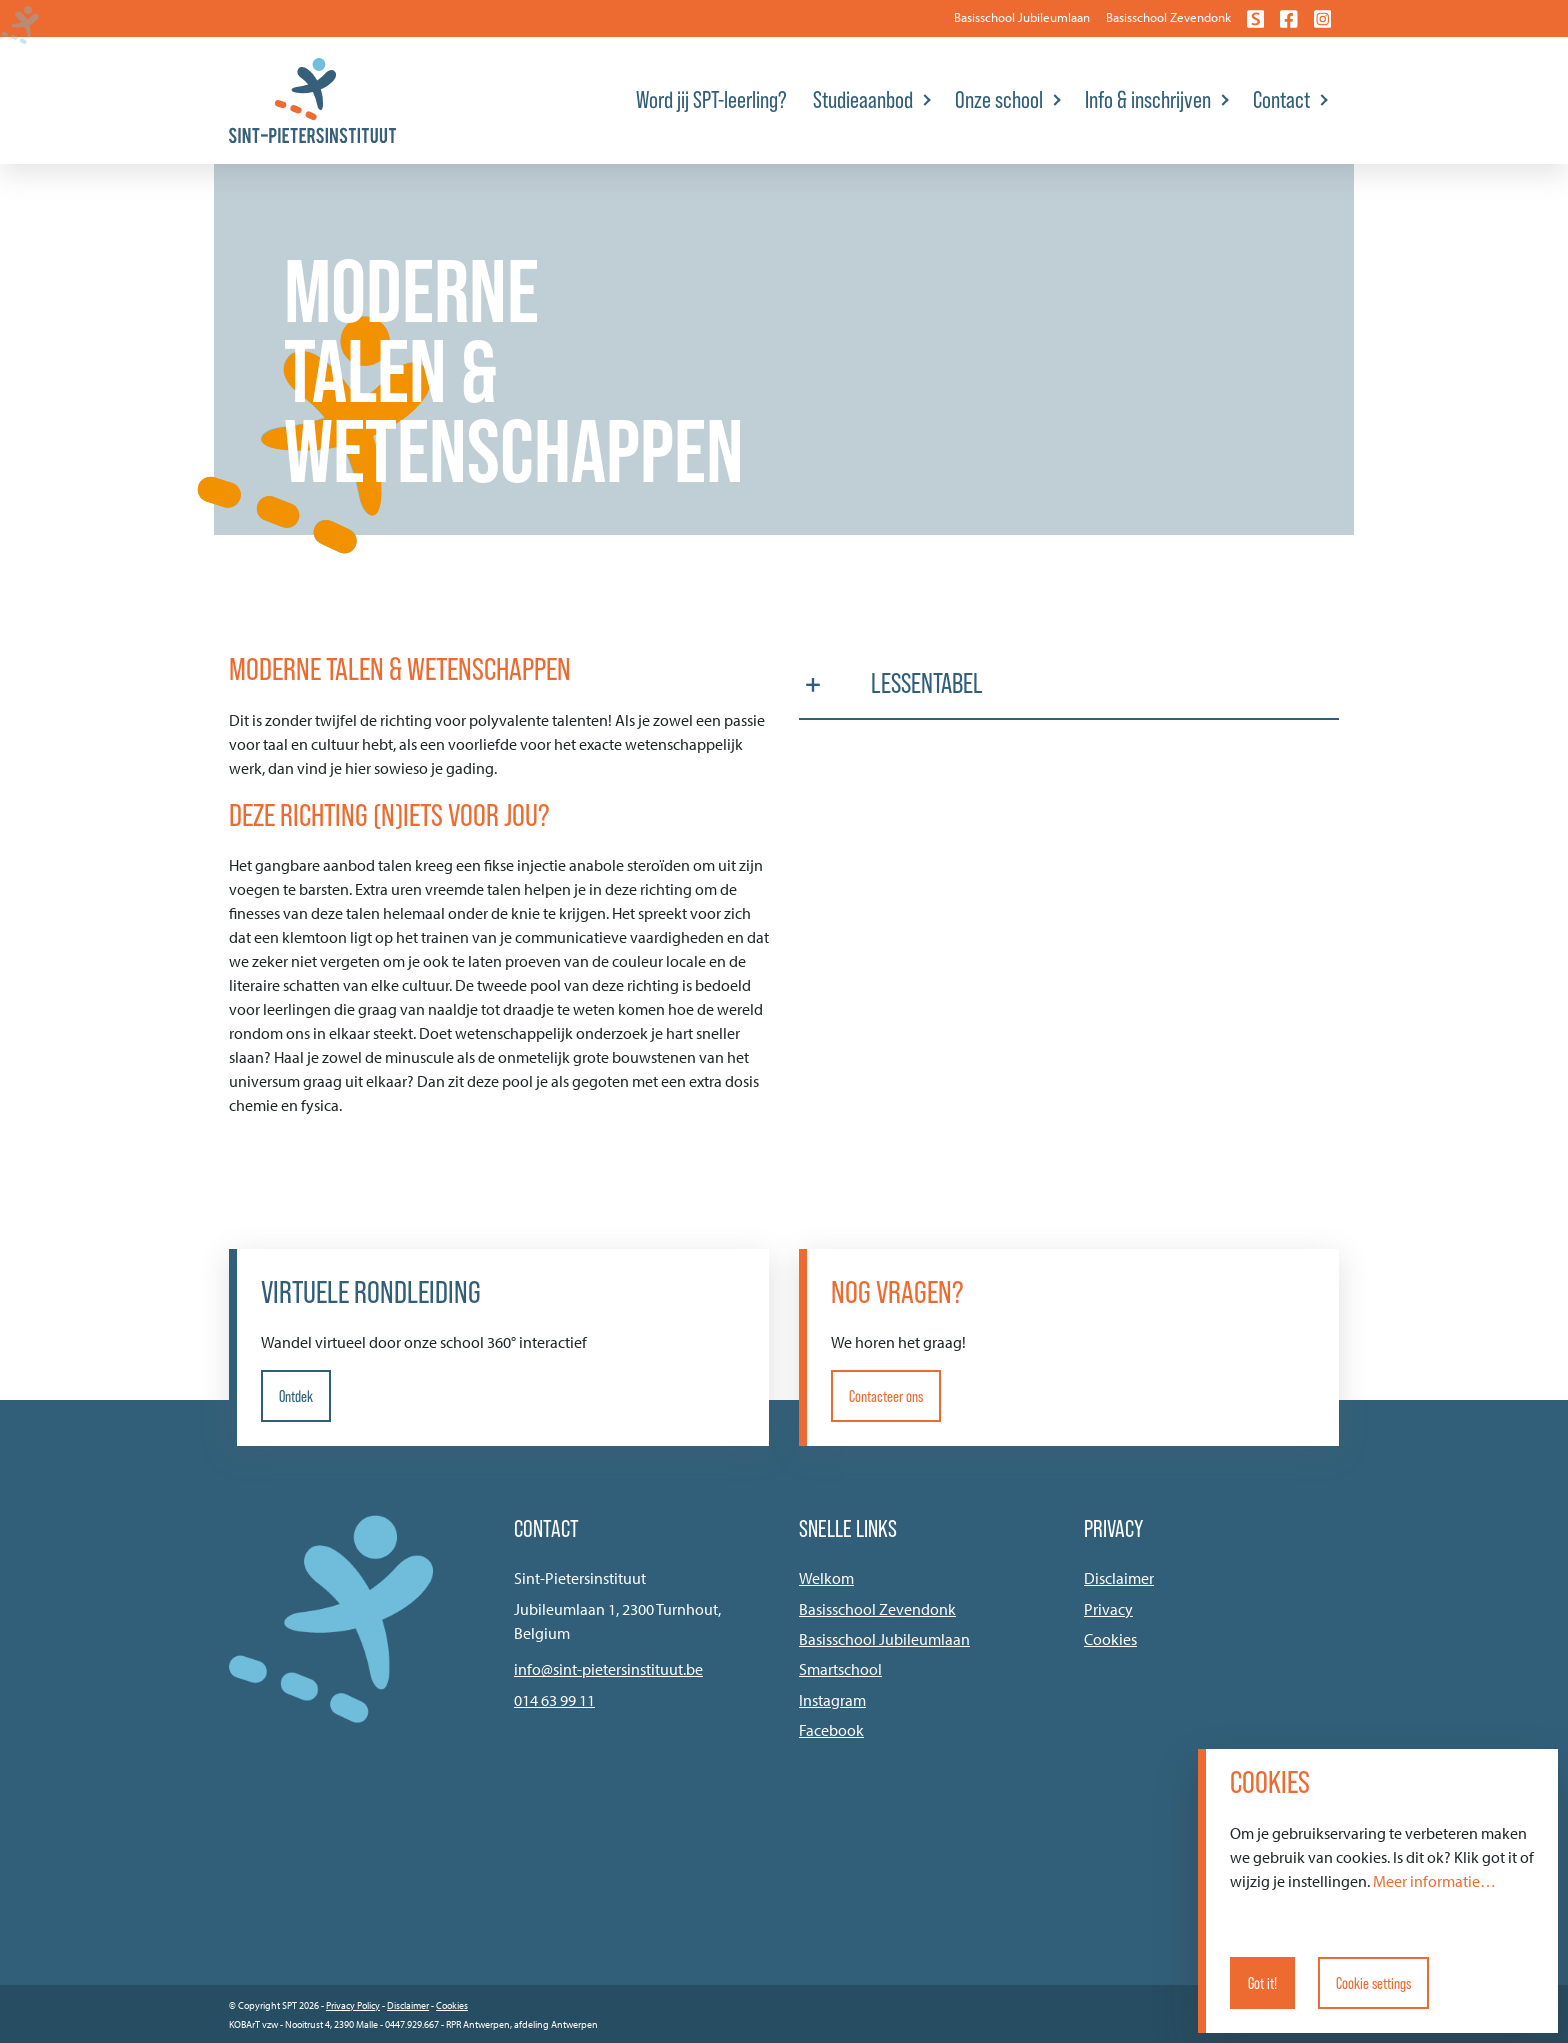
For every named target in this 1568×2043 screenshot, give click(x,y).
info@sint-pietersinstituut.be (608, 1669)
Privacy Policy (353, 2005)
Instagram (832, 1700)
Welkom (826, 1578)
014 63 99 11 (554, 1700)
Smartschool (840, 1669)
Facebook (831, 1730)
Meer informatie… (1434, 1881)
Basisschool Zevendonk (1168, 17)
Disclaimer (1119, 1578)
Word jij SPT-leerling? (711, 99)
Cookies (1110, 1639)
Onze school (999, 99)
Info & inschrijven (1148, 99)
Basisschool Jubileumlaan (1022, 17)
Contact (1281, 99)
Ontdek (296, 1396)
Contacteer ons (886, 1396)
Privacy (1108, 1609)
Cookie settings (1373, 1983)
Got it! (1262, 1983)
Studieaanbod (863, 99)
